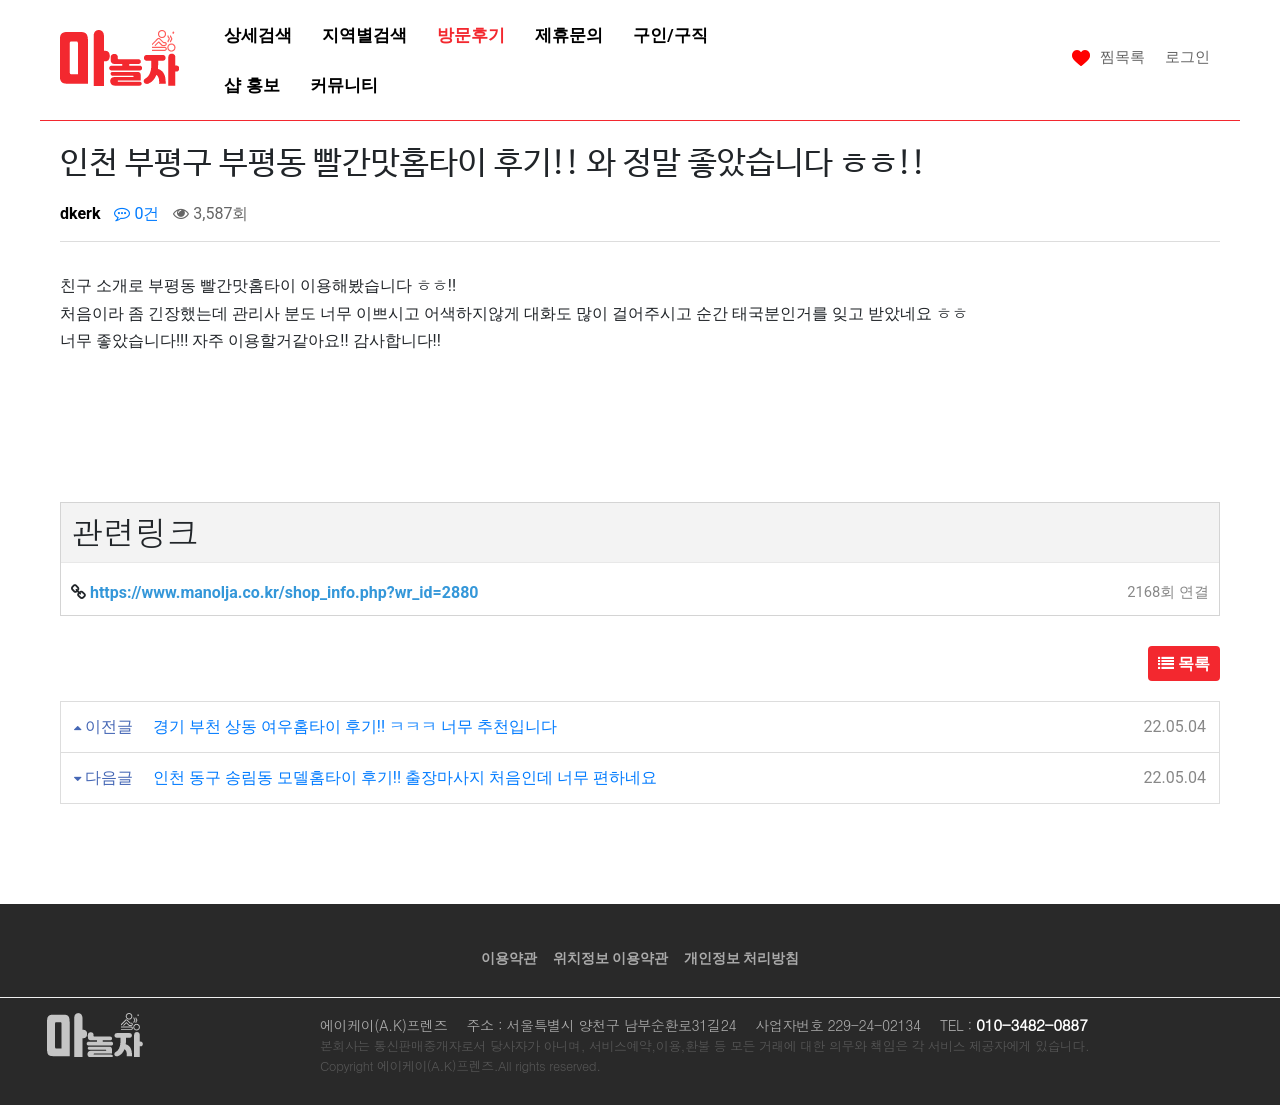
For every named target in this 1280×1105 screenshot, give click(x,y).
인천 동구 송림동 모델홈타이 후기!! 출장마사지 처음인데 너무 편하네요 (405, 777)
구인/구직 (670, 35)
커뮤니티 (344, 85)
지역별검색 (364, 35)
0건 (136, 213)
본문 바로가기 (0, 0)
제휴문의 (569, 35)
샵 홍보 (251, 85)
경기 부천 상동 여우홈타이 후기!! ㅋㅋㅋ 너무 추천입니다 (355, 726)
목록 (1184, 663)
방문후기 (471, 35)
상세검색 (258, 35)
